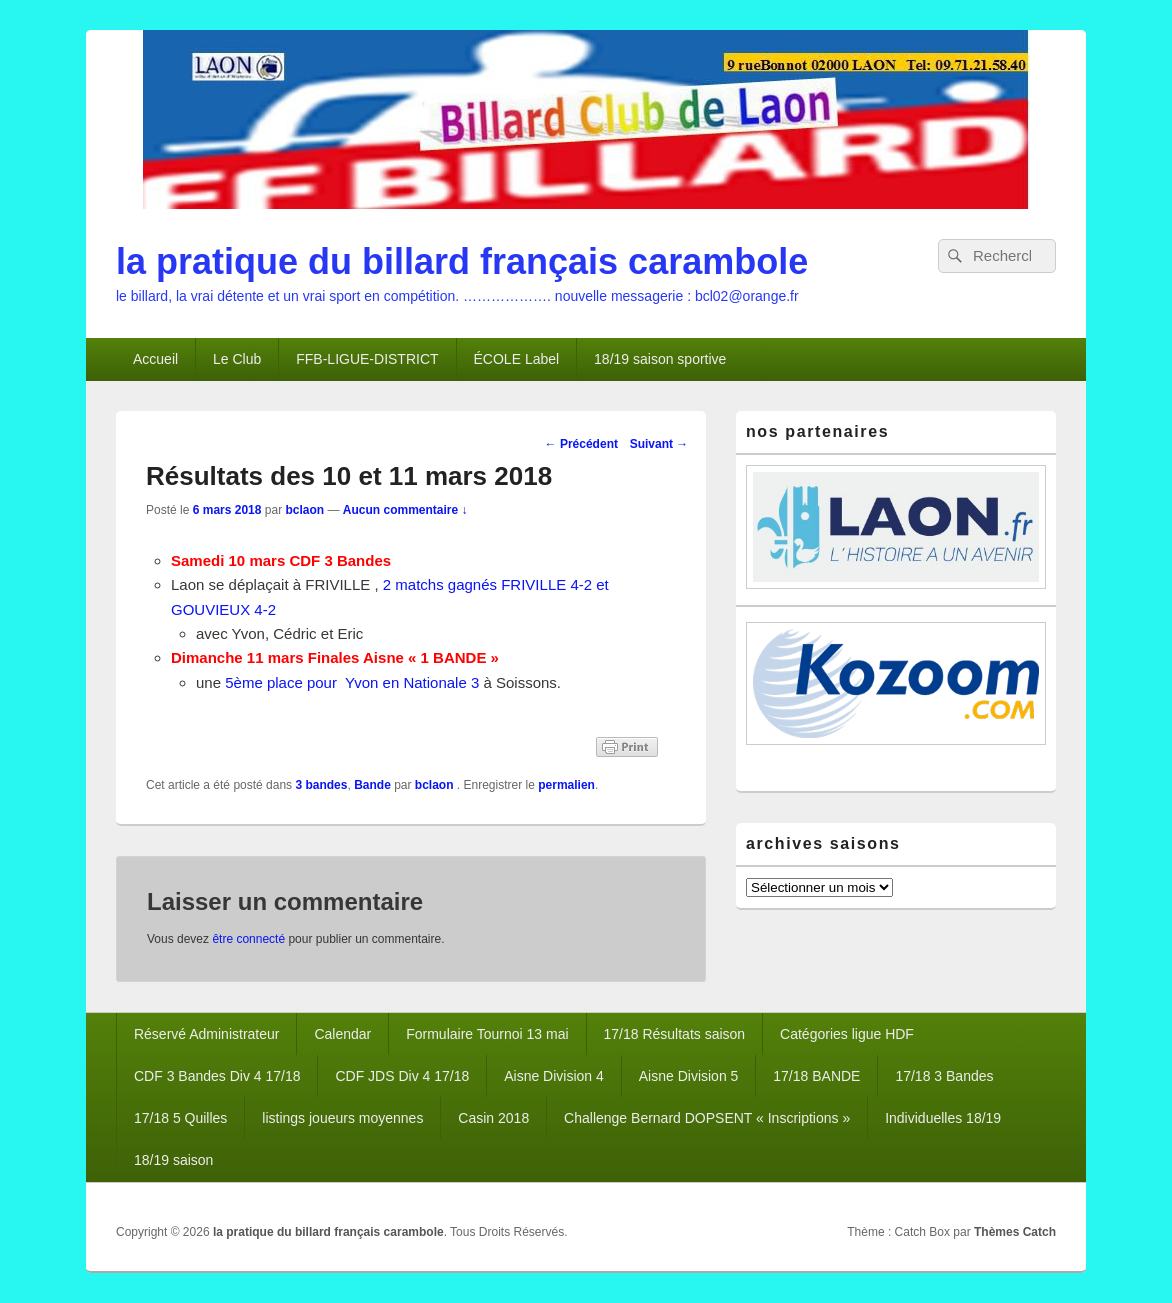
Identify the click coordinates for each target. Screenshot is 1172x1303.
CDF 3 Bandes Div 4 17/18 (217, 1076)
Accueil (155, 359)
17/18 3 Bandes (944, 1076)
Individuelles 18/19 (943, 1118)
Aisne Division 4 (554, 1076)
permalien (566, 785)
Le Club (237, 359)
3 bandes (321, 785)
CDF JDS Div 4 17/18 (402, 1076)
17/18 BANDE (816, 1076)
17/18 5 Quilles (180, 1118)
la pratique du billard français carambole (462, 261)
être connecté (248, 939)
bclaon (304, 510)
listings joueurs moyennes (342, 1118)
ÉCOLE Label (517, 359)
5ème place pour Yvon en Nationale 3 (352, 682)
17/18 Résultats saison (675, 1034)
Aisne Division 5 (689, 1076)
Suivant (659, 444)
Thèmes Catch (1015, 1232)
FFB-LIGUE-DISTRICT (367, 359)
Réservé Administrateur (207, 1034)
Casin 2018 (493, 1118)
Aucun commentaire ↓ (405, 510)
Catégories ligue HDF (847, 1034)
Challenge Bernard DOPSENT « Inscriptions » (707, 1118)
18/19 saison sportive (660, 359)
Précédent (581, 444)
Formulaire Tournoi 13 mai (487, 1034)
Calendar (342, 1034)
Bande (372, 785)
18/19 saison (173, 1160)
